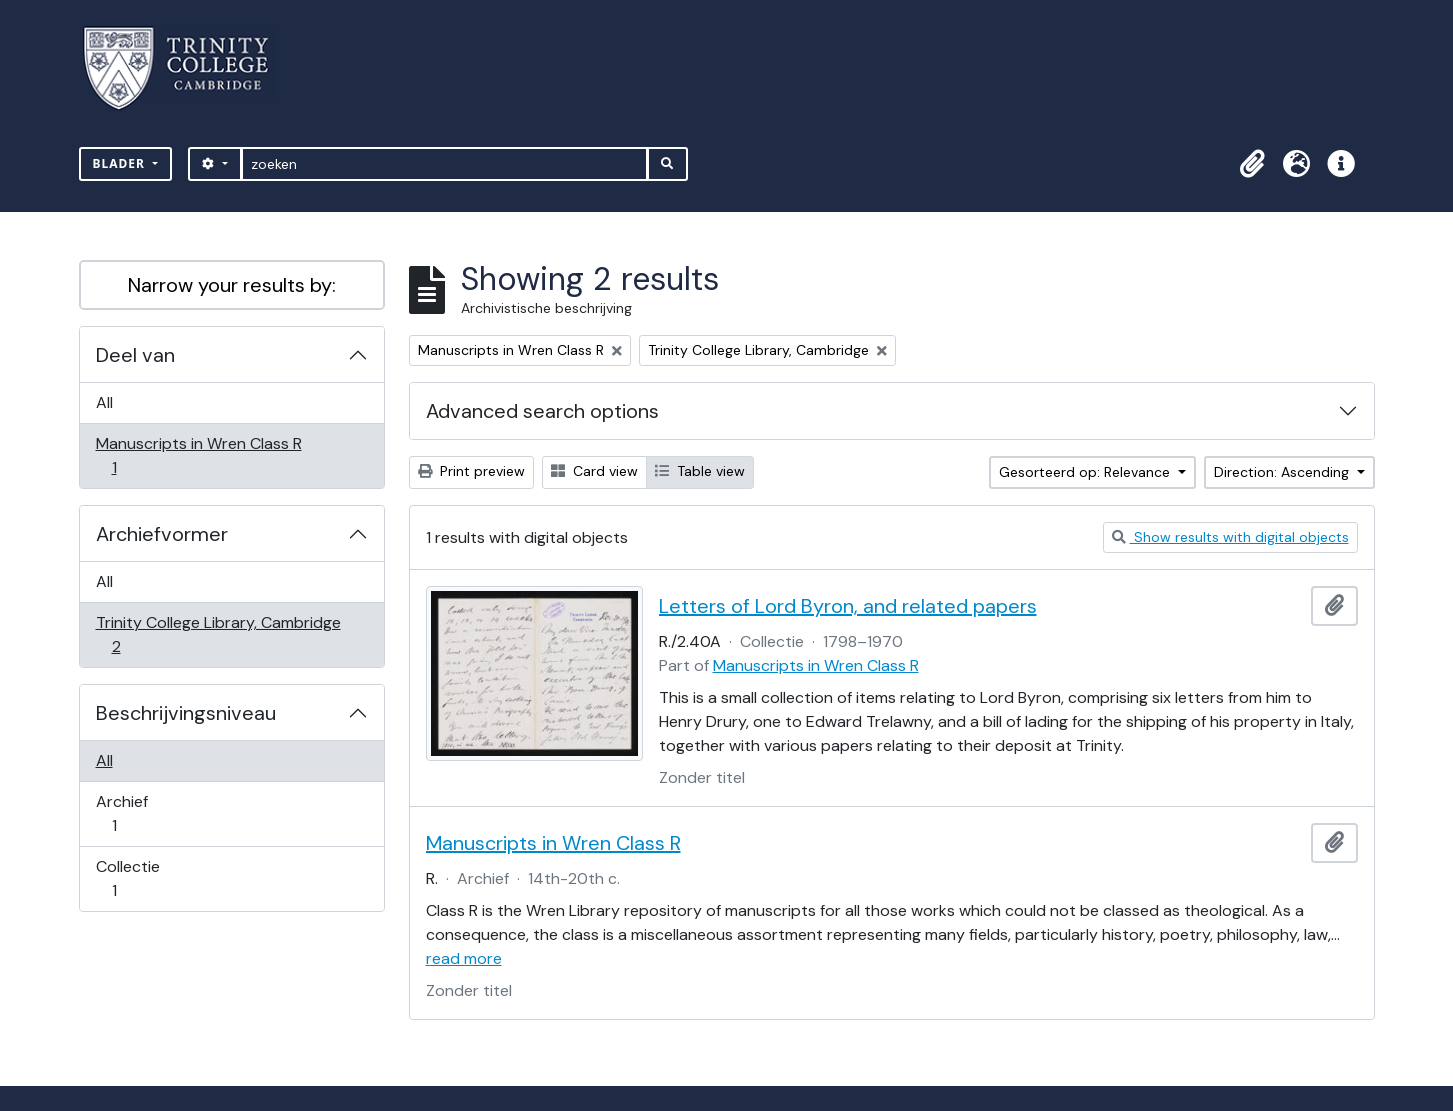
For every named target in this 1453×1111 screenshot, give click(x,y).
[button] (1253, 164)
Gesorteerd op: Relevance (1086, 472)
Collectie (128, 878)
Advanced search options (542, 411)
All (104, 402)
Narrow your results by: (232, 285)
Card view (594, 471)
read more (464, 958)
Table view (700, 471)
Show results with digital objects (1230, 537)
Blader (121, 163)
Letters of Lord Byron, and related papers (848, 606)
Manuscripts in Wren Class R (198, 455)
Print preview (471, 471)
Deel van (135, 355)
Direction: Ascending (1283, 472)
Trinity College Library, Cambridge (218, 634)
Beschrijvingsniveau (186, 713)
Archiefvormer (162, 534)
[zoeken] (444, 164)
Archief (128, 813)
